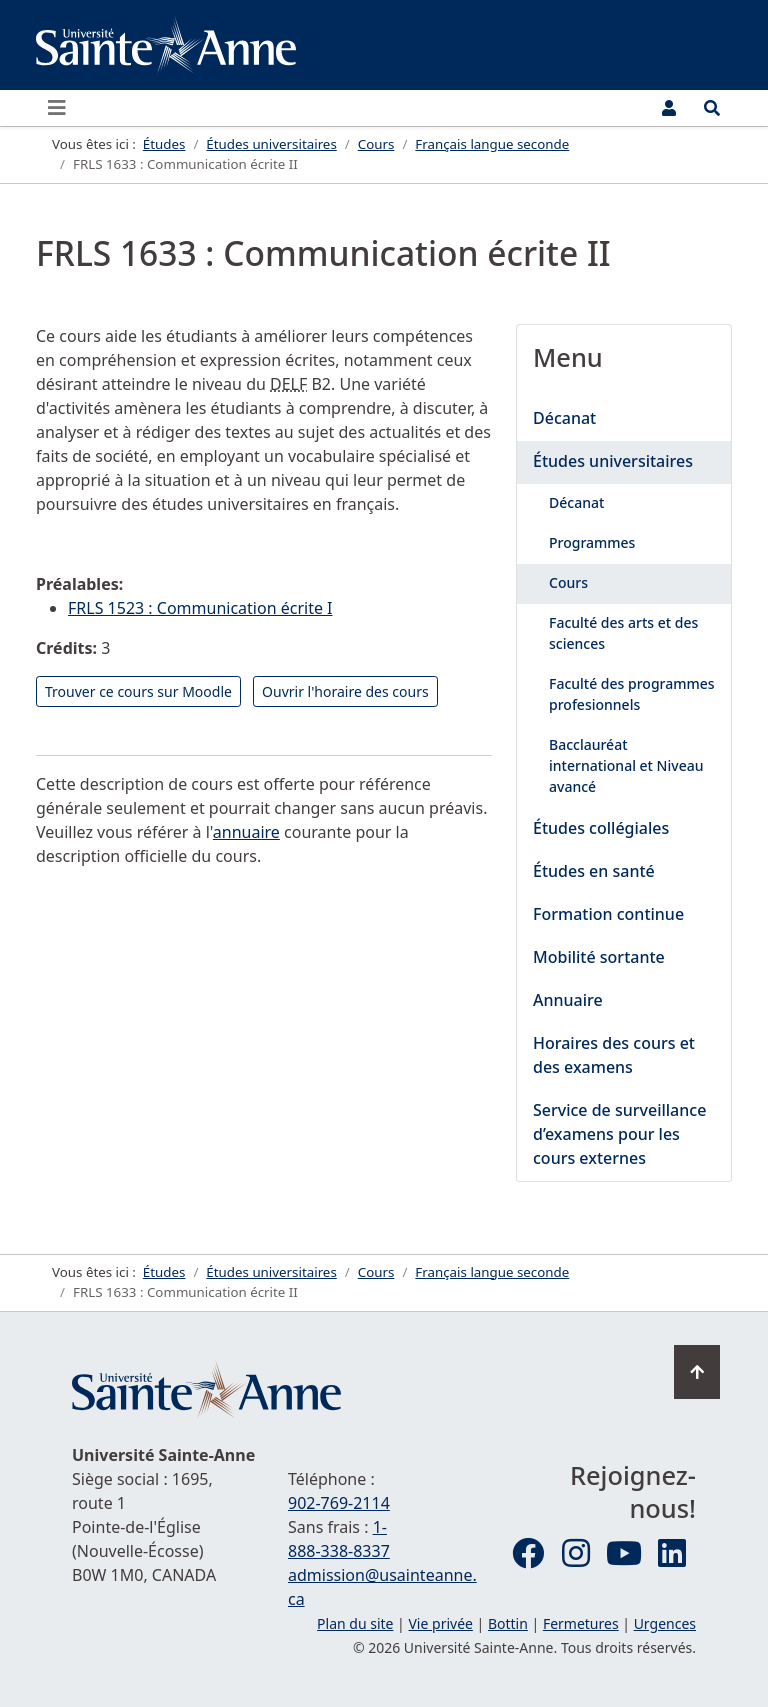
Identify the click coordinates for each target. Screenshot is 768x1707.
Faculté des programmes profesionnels (632, 694)
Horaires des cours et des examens (614, 1055)
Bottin (508, 1623)
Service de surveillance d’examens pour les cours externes (619, 1134)
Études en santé (594, 871)
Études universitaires (613, 461)
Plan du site (355, 1623)
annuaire (246, 832)
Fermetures (581, 1623)
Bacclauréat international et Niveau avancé (626, 765)
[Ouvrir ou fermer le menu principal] (63, 108)
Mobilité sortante (599, 957)
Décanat (564, 418)
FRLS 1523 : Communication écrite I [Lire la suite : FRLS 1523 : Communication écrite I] (200, 608)
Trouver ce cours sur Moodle (138, 691)
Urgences (665, 1623)
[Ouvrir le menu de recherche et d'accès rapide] (712, 108)
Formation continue (608, 914)
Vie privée (440, 1623)
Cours (568, 582)
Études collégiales (601, 828)
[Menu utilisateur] (669, 108)
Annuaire (568, 1000)
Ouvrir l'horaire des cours (345, 691)
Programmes (592, 542)
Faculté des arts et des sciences (623, 633)
